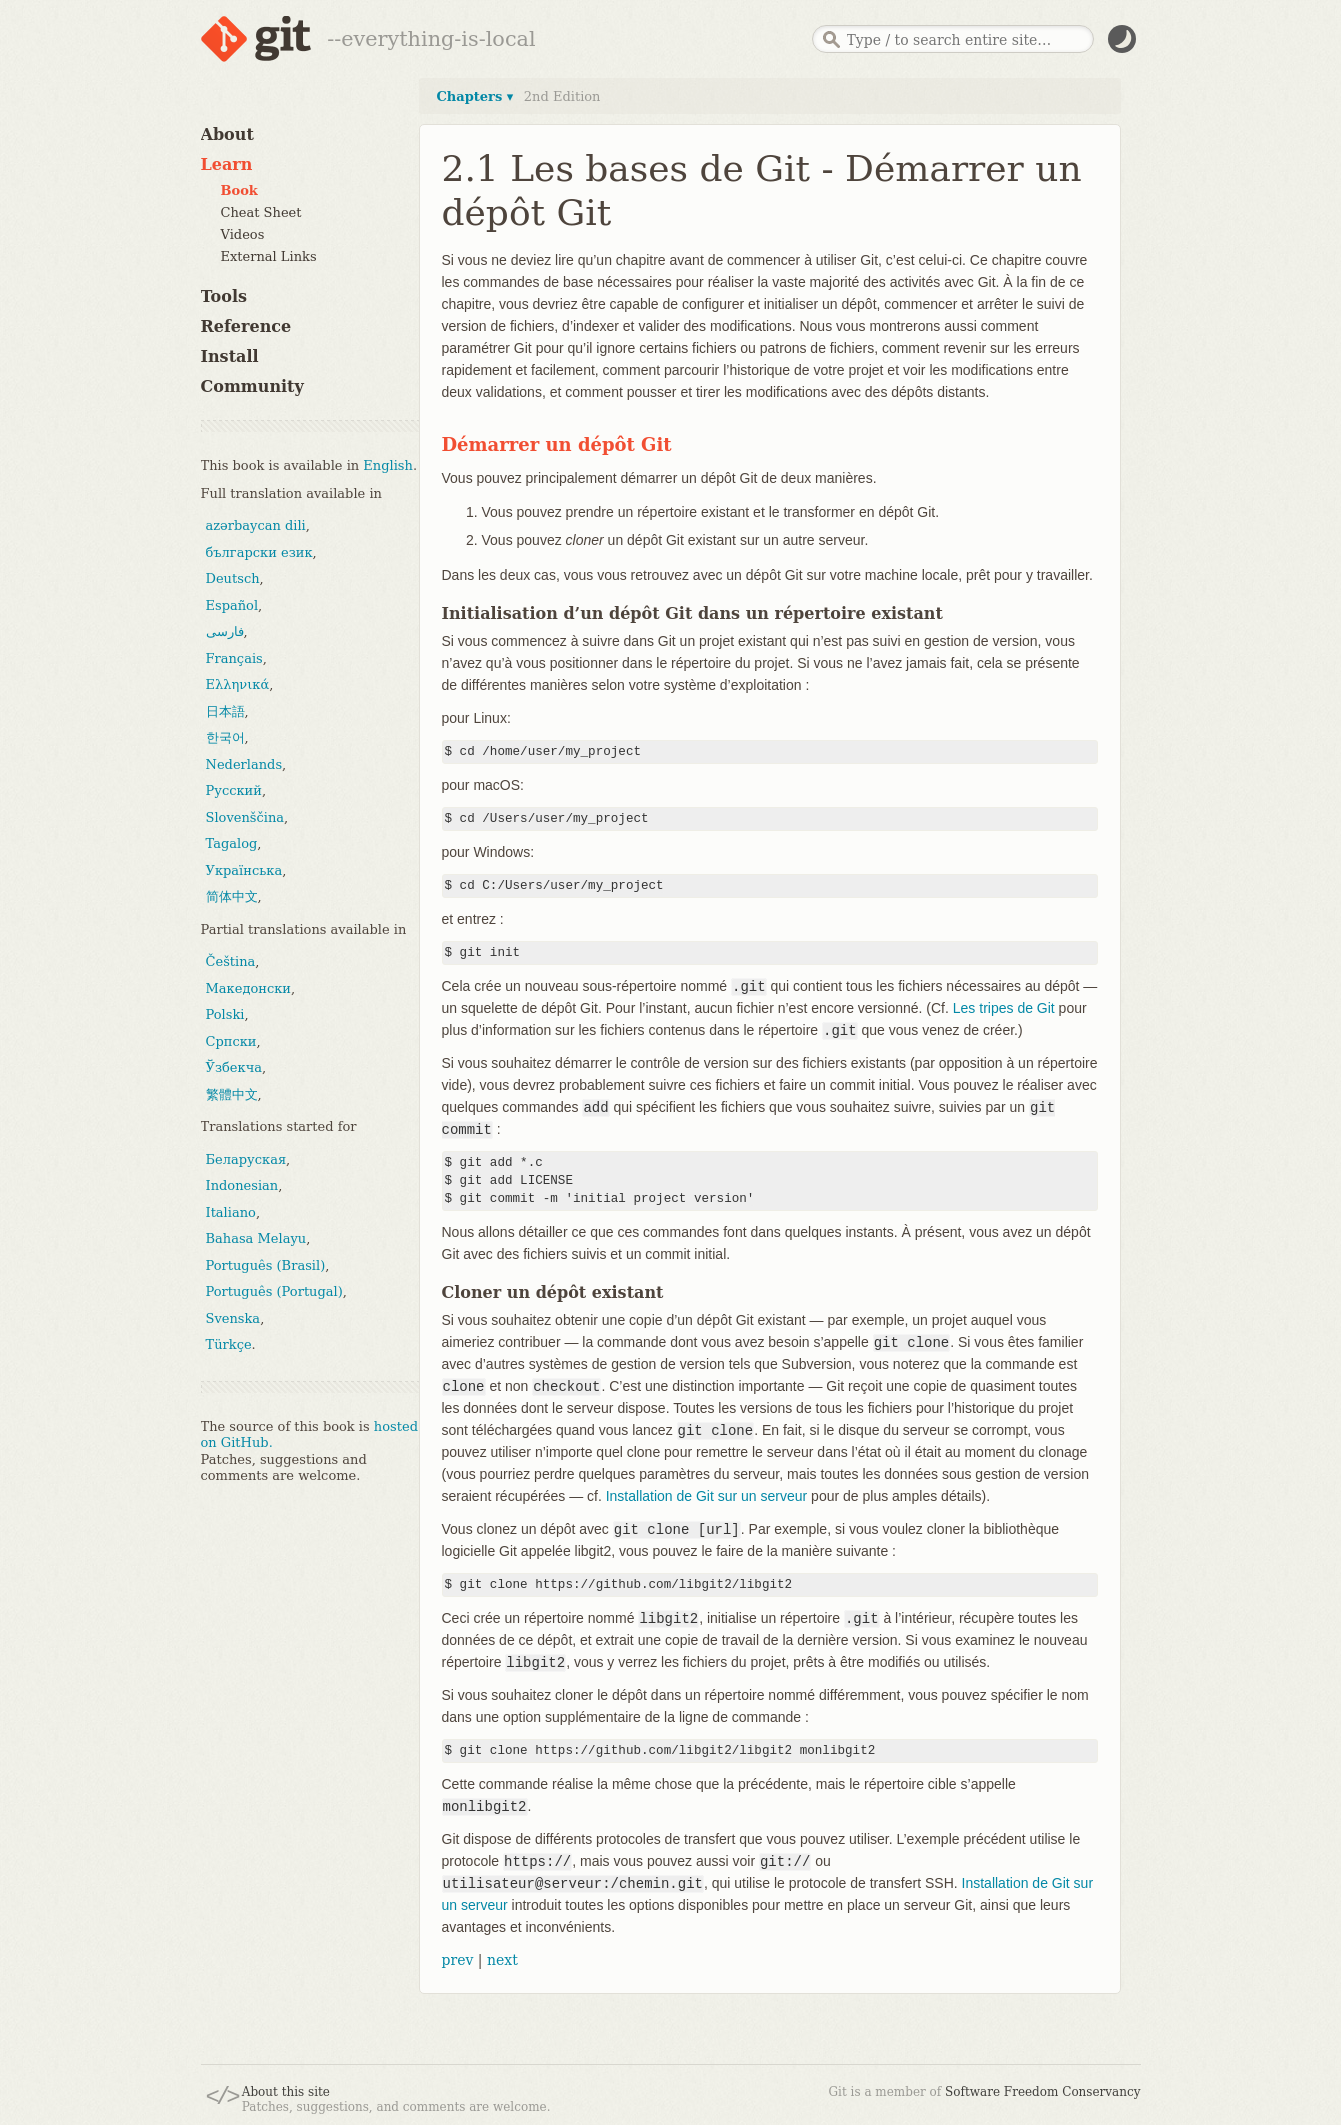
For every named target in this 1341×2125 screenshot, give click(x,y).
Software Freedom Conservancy (1042, 2092)
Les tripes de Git (1004, 1008)
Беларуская (246, 1159)
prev (458, 1960)
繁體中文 (232, 1094)
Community (252, 386)
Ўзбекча (234, 1067)
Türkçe (229, 1344)
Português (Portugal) (274, 1291)
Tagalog (232, 843)
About (227, 134)
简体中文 (232, 896)
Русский (234, 790)
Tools (224, 296)
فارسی (225, 631)
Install (230, 356)
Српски (231, 1041)
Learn (227, 164)
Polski (225, 1014)
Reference (246, 326)
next (502, 1960)
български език (259, 552)
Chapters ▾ (475, 96)
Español (232, 605)
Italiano (231, 1212)
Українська (244, 870)
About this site (286, 2092)
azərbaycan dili (256, 525)
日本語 (225, 711)
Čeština (231, 961)
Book (239, 190)
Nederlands (244, 764)
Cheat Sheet (261, 212)
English (388, 465)
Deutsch (233, 578)
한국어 (225, 737)
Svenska (233, 1318)
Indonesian (242, 1185)
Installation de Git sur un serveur (707, 1496)
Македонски (248, 988)
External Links (269, 256)
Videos (243, 234)
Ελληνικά (238, 684)
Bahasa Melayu (256, 1238)
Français (234, 658)
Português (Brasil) (266, 1265)
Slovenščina (245, 817)
